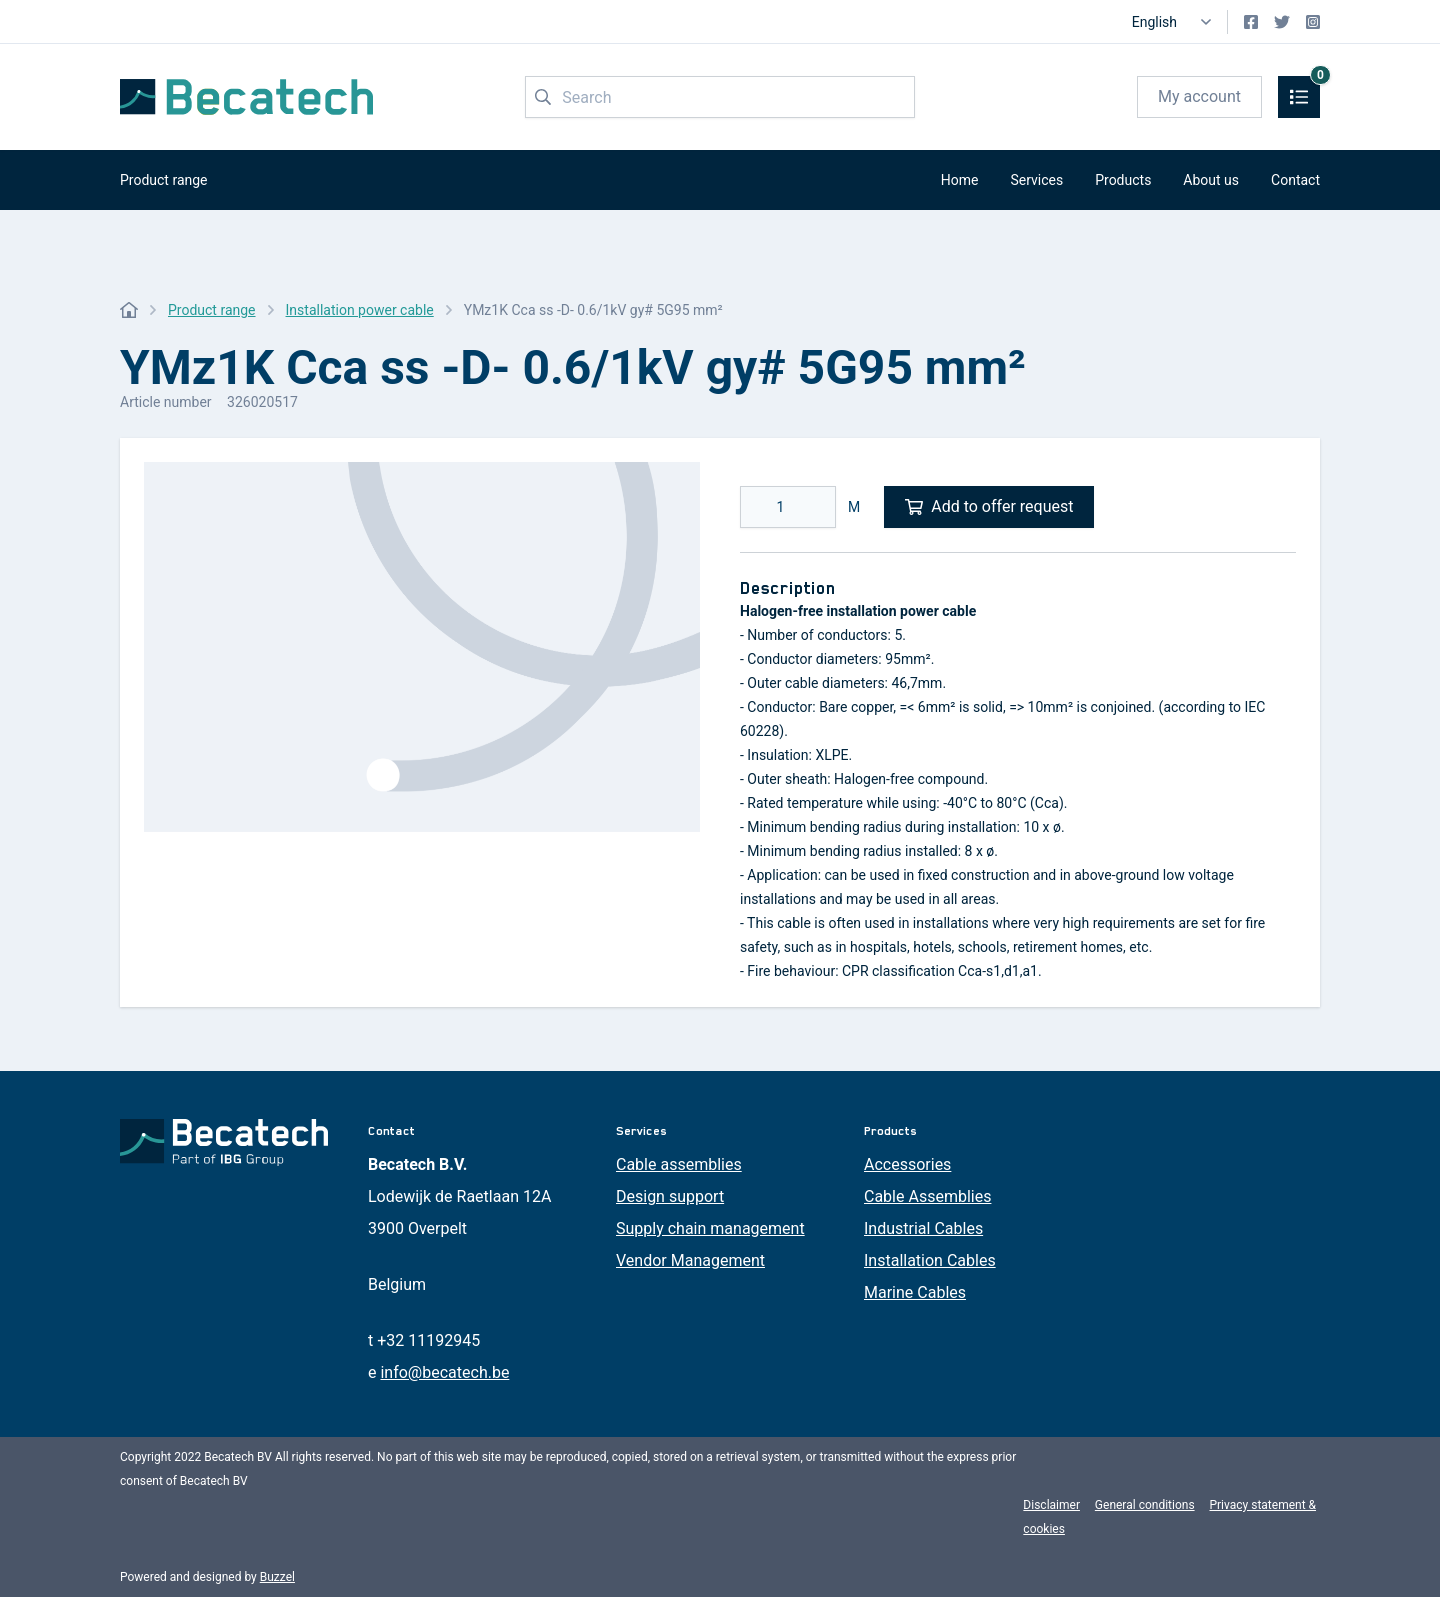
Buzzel (277, 1577)
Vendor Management (690, 1260)
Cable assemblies (679, 1164)
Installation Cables (930, 1260)
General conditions (1145, 1505)
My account (1199, 96)
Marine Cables (915, 1292)
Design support (670, 1196)
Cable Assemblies (927, 1196)
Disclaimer (1051, 1505)
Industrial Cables (923, 1228)
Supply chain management (710, 1228)
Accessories (907, 1164)
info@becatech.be (444, 1372)
